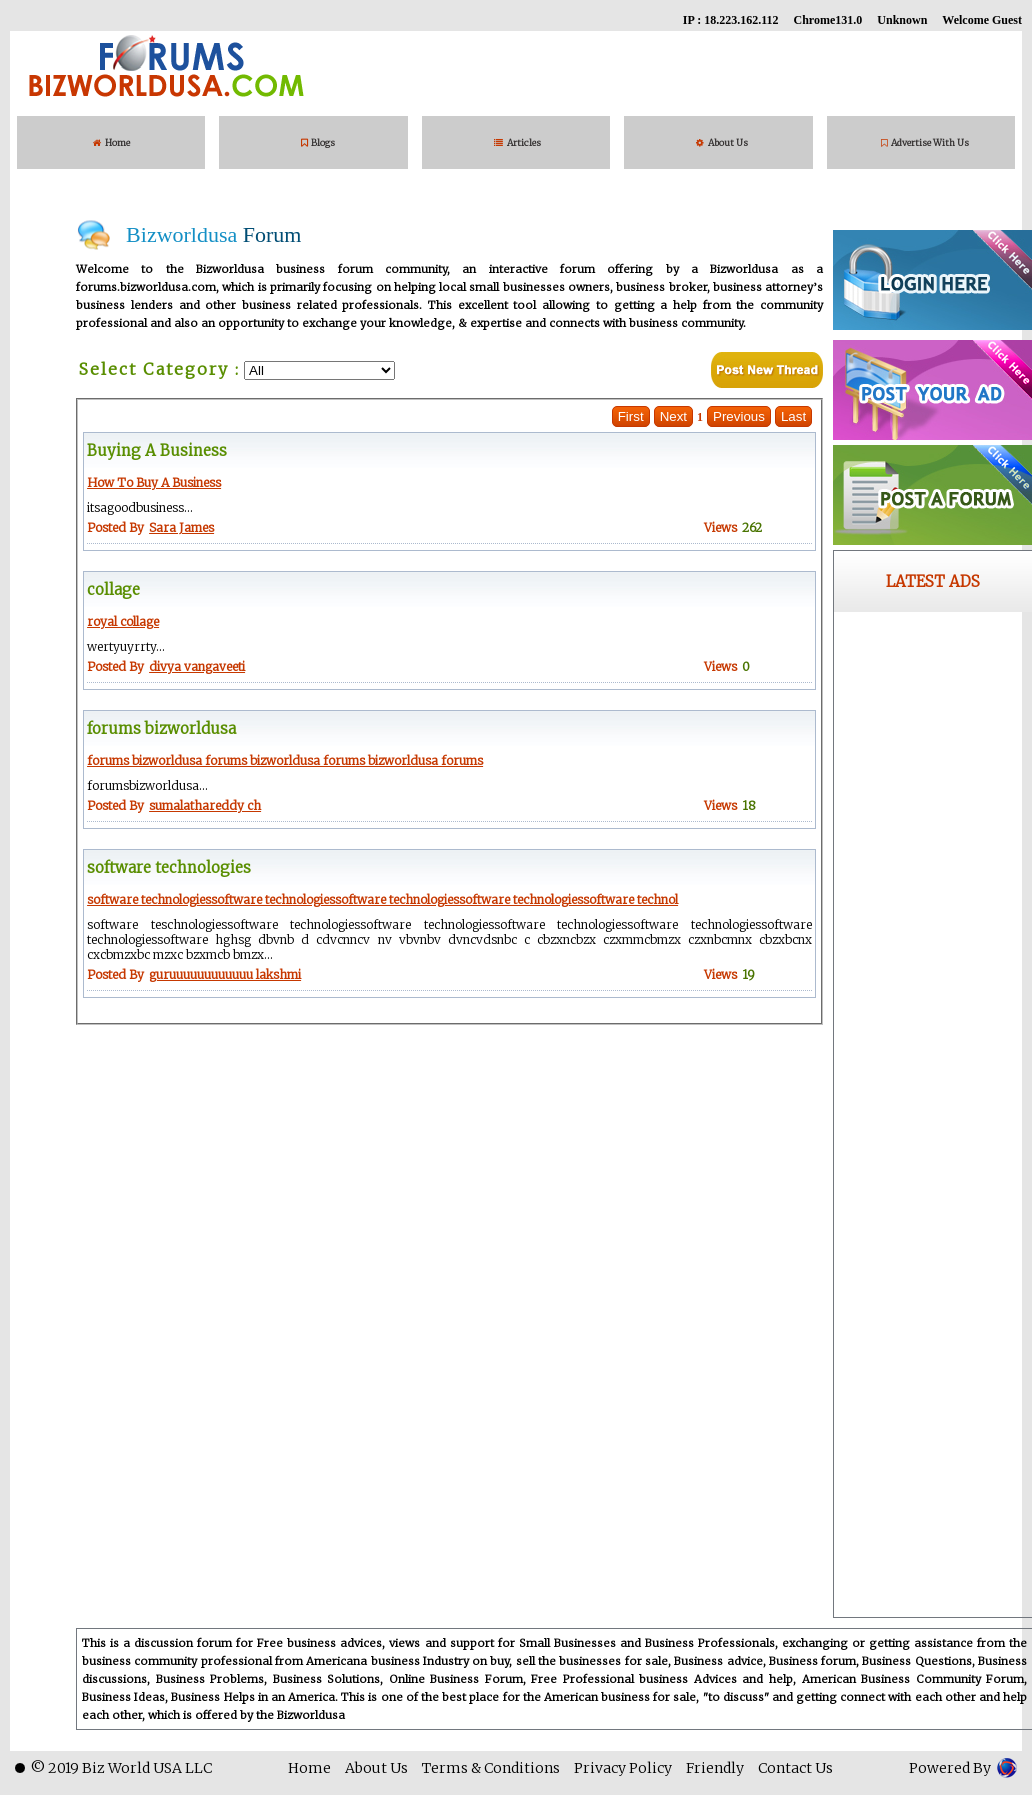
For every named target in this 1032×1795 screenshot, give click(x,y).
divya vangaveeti (197, 666)
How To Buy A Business (154, 482)
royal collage (123, 621)
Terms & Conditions (491, 1768)
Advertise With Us (925, 142)
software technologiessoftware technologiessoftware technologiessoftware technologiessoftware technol (382, 899)
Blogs (318, 142)
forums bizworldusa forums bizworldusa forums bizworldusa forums (285, 760)
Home (111, 142)
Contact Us (795, 1768)
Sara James (181, 527)
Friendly (715, 1768)
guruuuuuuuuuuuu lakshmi (225, 974)
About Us (722, 142)
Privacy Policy (623, 1768)
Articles (519, 142)
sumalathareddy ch (205, 805)
